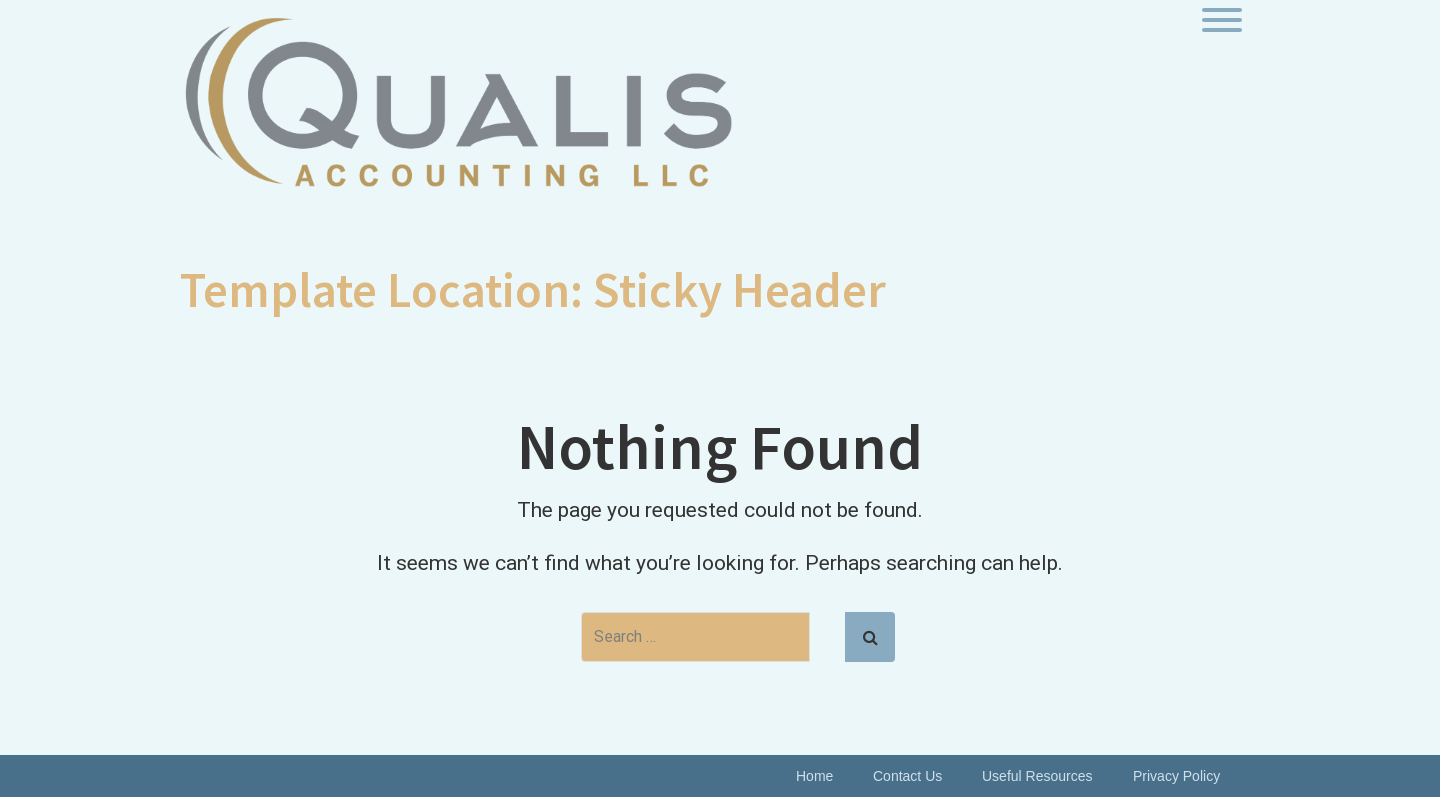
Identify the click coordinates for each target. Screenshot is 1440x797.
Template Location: (533, 289)
